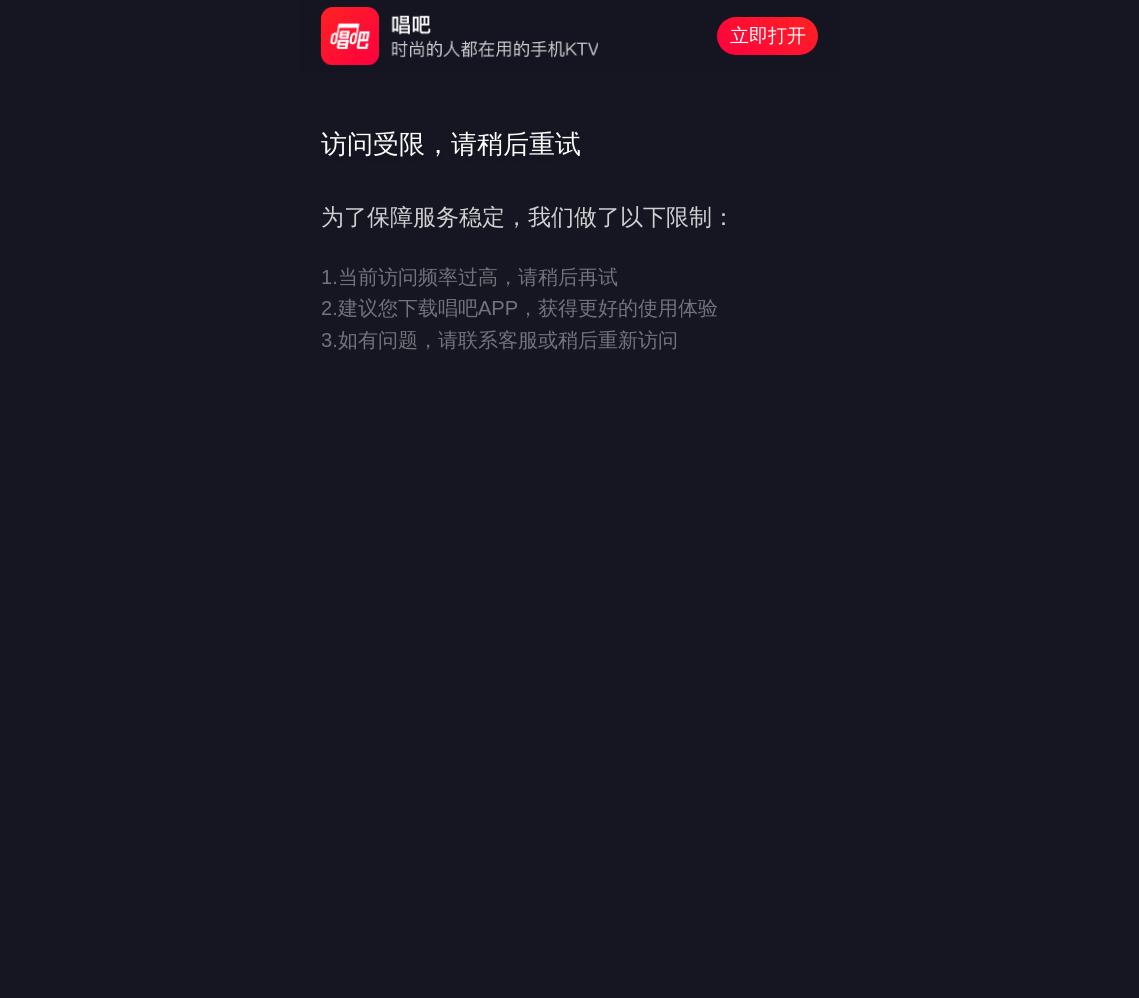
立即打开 (768, 35)
